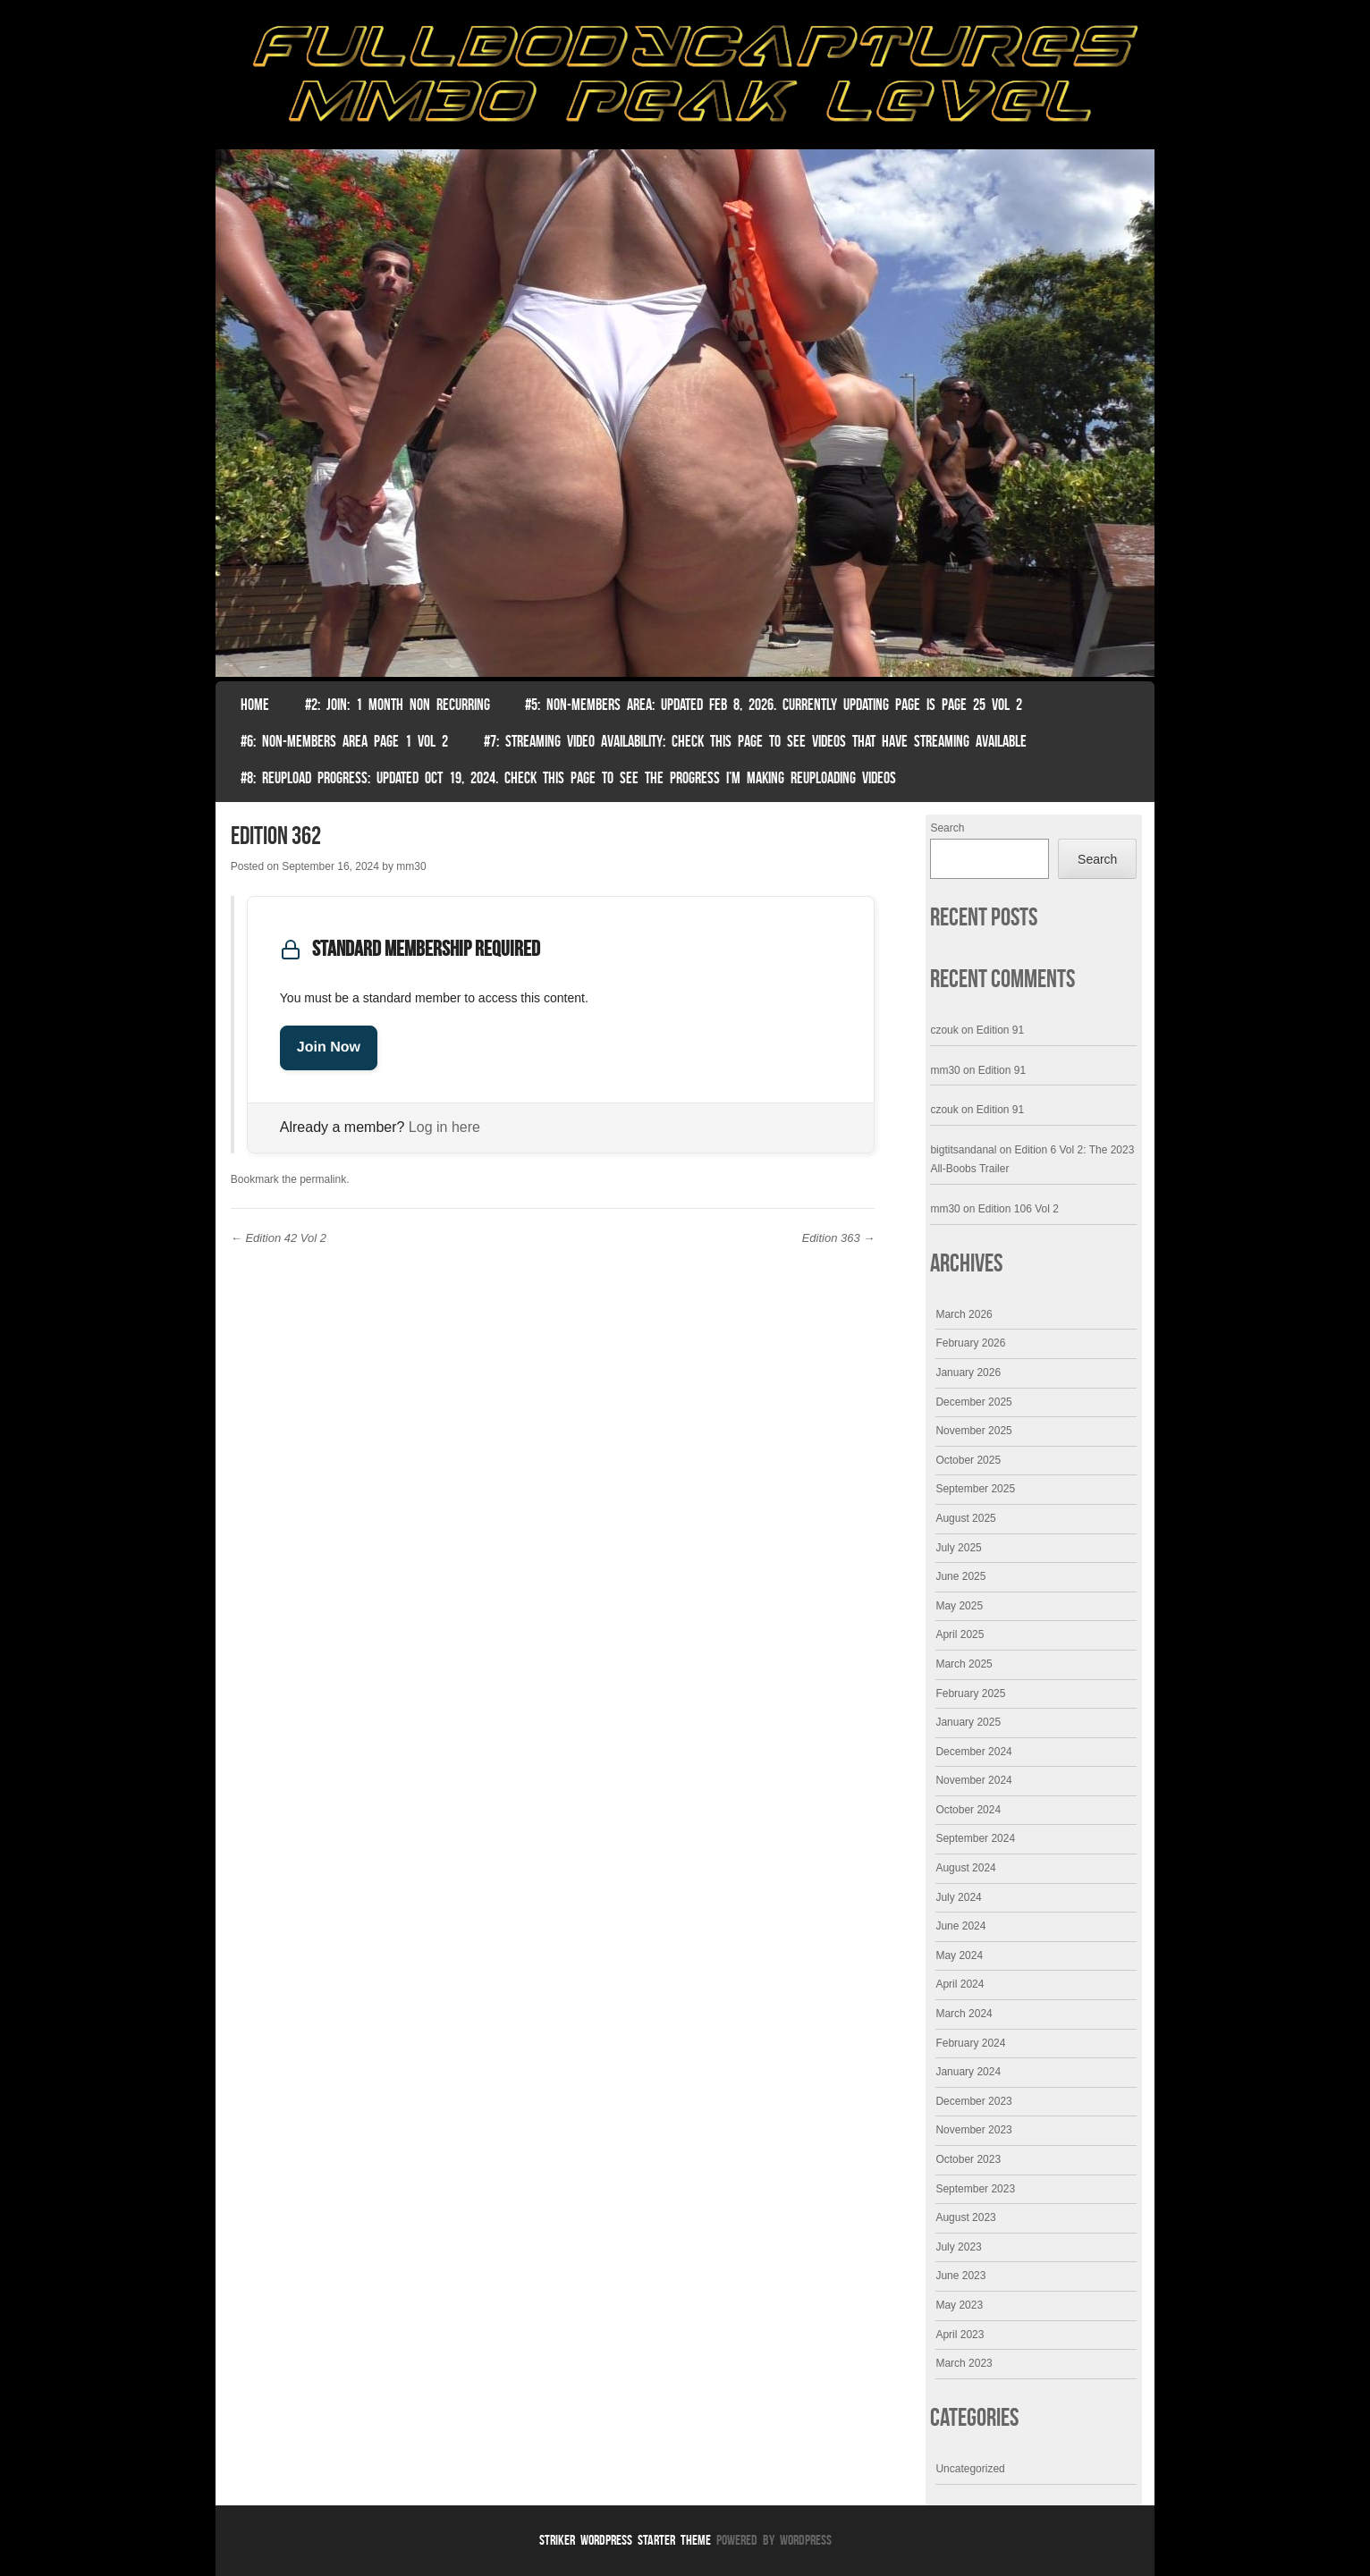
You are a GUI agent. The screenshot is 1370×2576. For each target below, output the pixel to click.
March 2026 (963, 1314)
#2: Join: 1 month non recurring (397, 705)
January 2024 (968, 2071)
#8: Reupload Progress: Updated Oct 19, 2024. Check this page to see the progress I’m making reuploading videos (568, 778)
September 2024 (975, 1838)
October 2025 (968, 1460)
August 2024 (965, 1868)
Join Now (328, 1047)
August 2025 (965, 1518)
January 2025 (968, 1722)
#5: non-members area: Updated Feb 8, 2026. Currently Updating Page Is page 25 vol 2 (773, 705)
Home (255, 705)
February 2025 (970, 1693)
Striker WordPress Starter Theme (625, 2539)
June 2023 (960, 2275)
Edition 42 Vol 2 (278, 1238)
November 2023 (973, 2130)
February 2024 (970, 2043)
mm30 (411, 866)
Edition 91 (1000, 1030)
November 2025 (973, 1430)
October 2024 (968, 1809)
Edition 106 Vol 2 (1018, 1209)
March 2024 (963, 2013)
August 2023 (965, 2217)
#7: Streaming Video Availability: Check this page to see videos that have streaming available (755, 741)
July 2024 (958, 1897)
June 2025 (960, 1576)
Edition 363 (838, 1238)
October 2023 (968, 2159)
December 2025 (973, 1402)
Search (947, 828)
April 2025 (959, 1634)
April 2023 (959, 2334)
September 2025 (975, 1488)
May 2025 (959, 1606)
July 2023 (958, 2247)
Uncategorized (969, 2468)
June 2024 (960, 1926)
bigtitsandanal (963, 1150)
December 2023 (973, 2101)
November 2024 (973, 1780)
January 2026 (968, 1372)
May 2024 (959, 1955)
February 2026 (970, 1343)
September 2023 (975, 2189)
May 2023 (959, 2305)
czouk (944, 1030)
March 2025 (963, 1664)
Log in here (444, 1127)
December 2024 (973, 1751)
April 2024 (959, 1984)
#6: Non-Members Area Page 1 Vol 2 (344, 741)
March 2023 (963, 2363)
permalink (323, 1179)
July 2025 (958, 1547)
